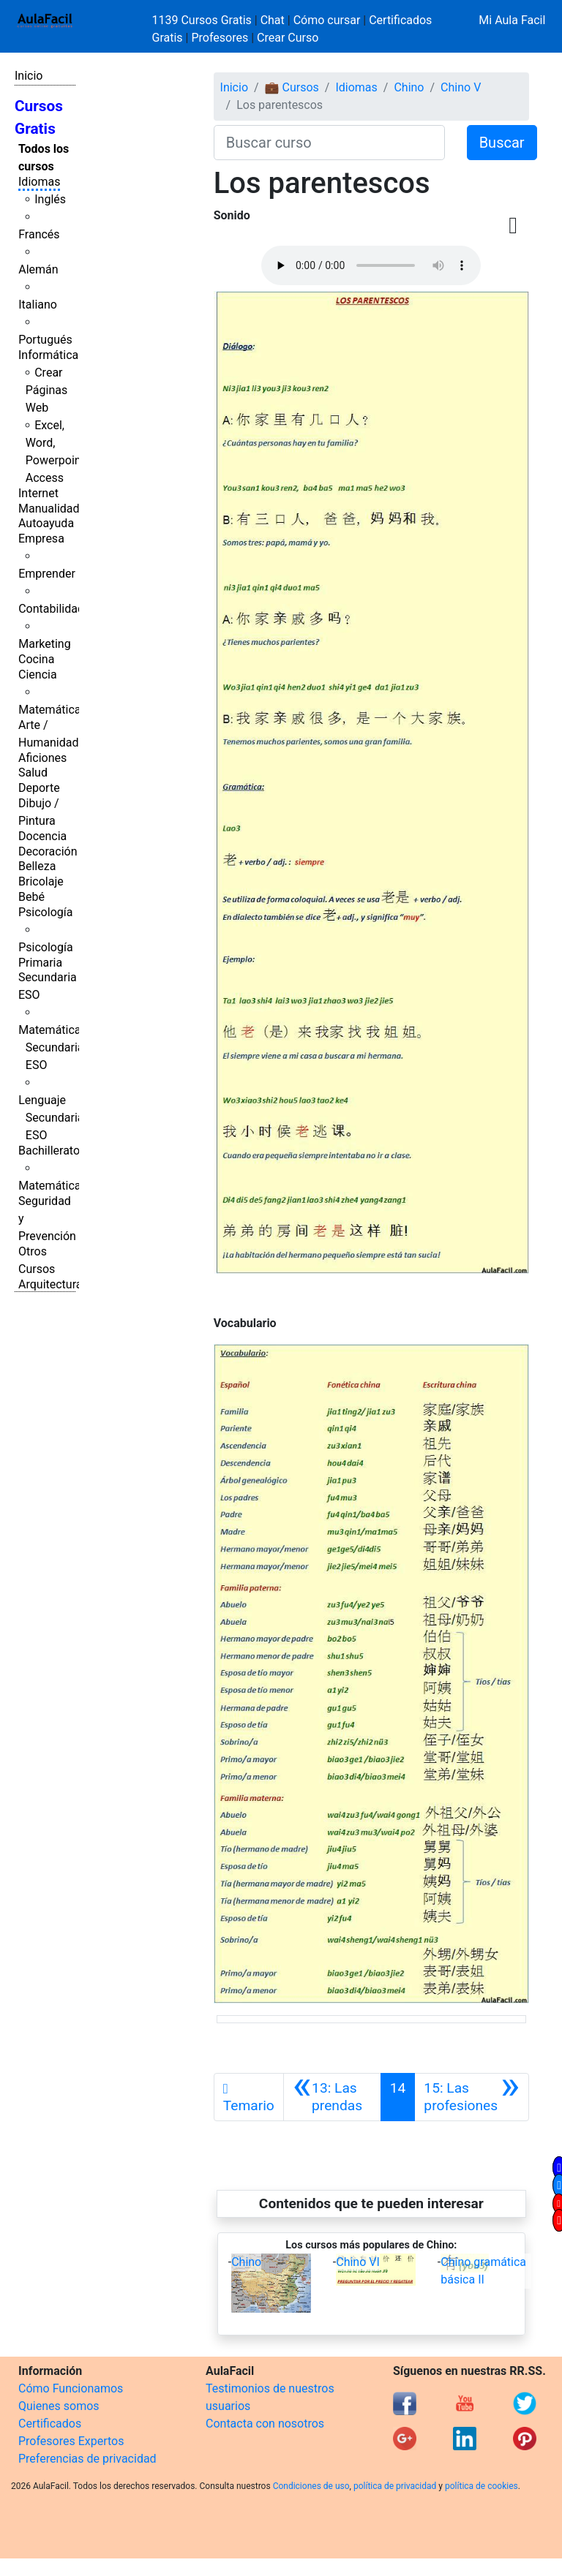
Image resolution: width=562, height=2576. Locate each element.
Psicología (45, 912)
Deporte (39, 788)
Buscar (502, 142)
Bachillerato (49, 1150)
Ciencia (37, 674)
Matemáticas (52, 710)
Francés (38, 234)
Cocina (36, 659)
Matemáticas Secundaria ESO (52, 1047)
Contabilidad (51, 609)
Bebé (31, 897)
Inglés (50, 199)
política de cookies (481, 2486)
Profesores (219, 38)
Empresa (41, 538)
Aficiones (42, 758)
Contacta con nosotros (265, 2423)
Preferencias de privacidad (87, 2459)
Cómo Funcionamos (70, 2388)
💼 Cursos (292, 87)
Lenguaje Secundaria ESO (50, 1117)
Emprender (46, 574)
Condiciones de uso (311, 2486)
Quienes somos (59, 2406)
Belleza (37, 866)
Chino (409, 87)
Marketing (44, 644)
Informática (48, 355)
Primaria (40, 963)
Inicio (28, 76)
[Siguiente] (471, 2097)
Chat (273, 20)
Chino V (461, 87)
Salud (33, 772)
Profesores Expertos (71, 2441)
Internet (38, 493)
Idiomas (39, 182)
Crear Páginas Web (46, 390)
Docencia (42, 836)
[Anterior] (332, 2097)
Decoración (48, 851)
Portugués (45, 340)
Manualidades (54, 508)
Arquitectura (50, 1284)
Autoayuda (46, 523)
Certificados (49, 2423)
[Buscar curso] (329, 142)
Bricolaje (41, 881)
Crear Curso (287, 38)
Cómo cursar (327, 20)
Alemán (38, 269)
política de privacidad (394, 2486)
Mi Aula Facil (512, 20)
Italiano (37, 304)
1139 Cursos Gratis (203, 20)
